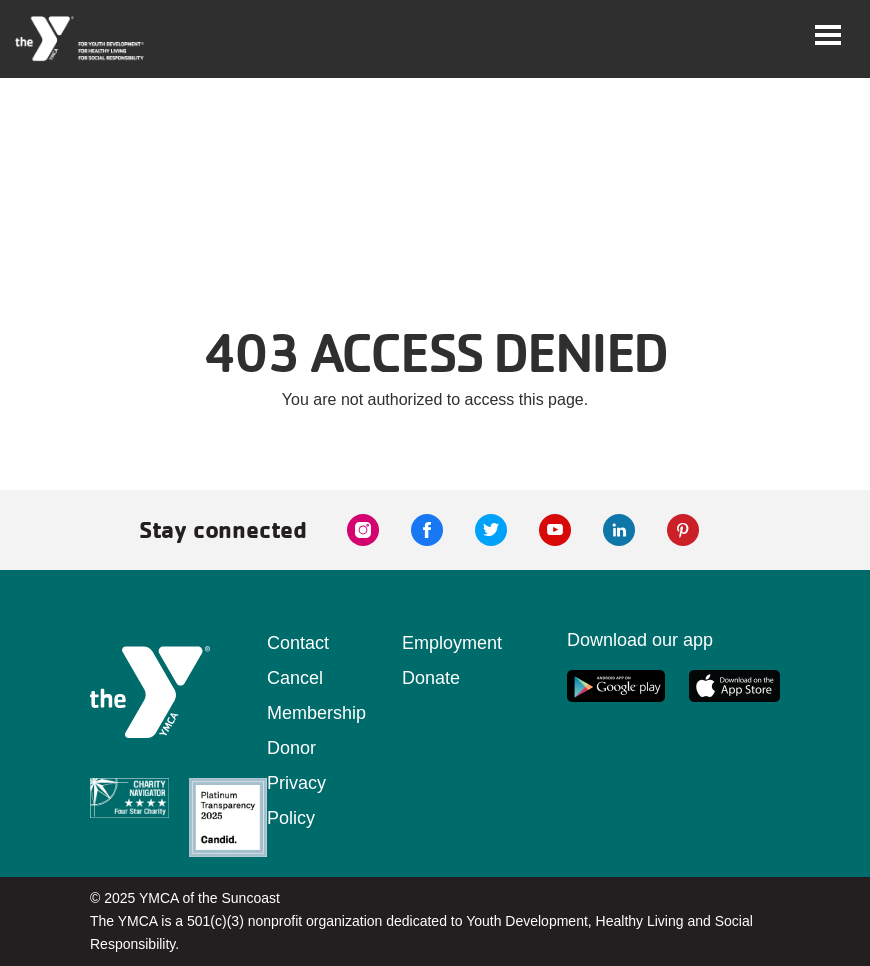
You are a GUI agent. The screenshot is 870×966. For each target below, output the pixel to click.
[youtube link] (555, 530)
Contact (298, 643)
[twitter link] (491, 530)
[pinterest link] (683, 530)
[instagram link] (363, 530)
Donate (431, 678)
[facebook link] (427, 530)
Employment (452, 643)
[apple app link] (734, 686)
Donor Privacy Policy (296, 783)
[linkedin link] (619, 530)
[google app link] (616, 686)
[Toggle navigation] (828, 35)
